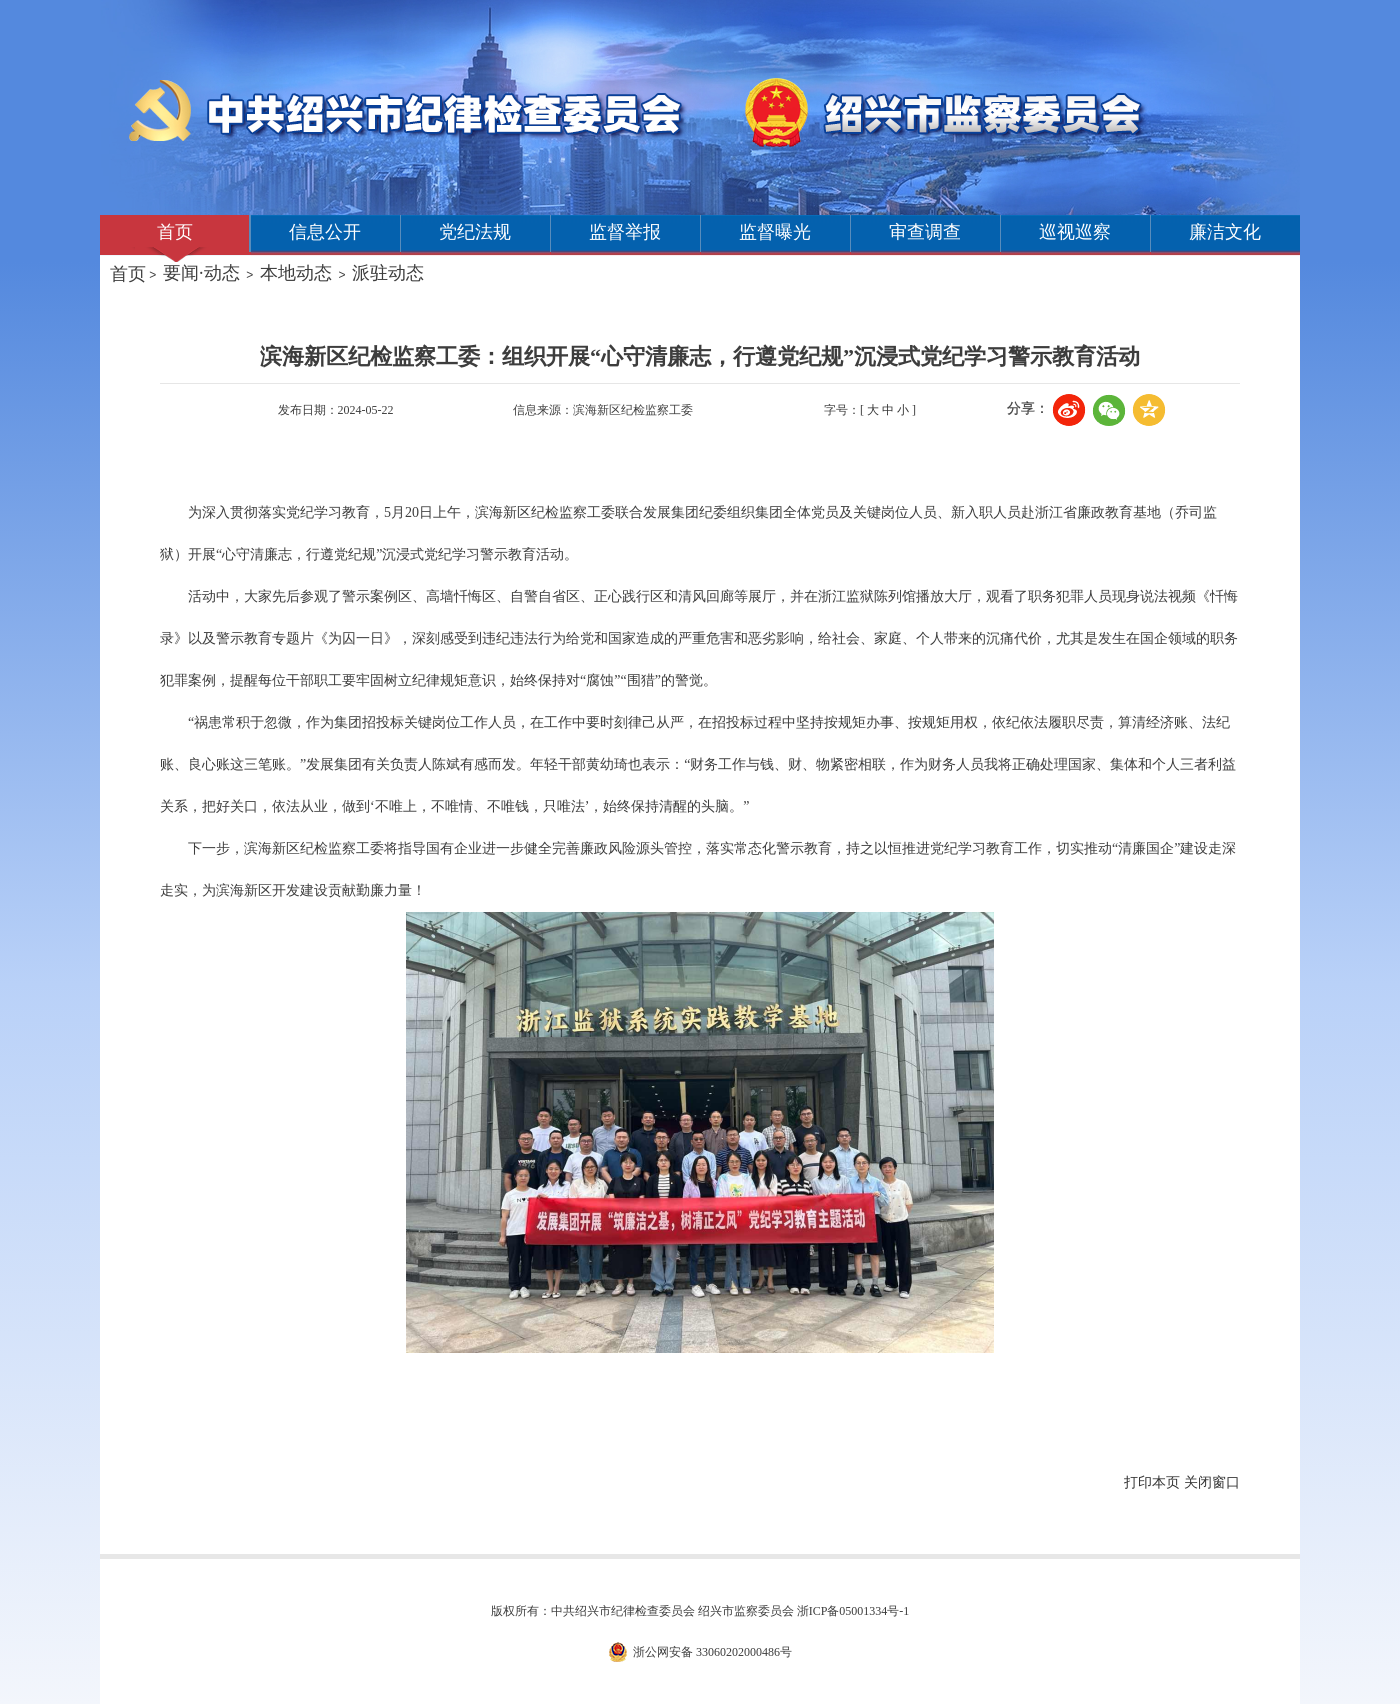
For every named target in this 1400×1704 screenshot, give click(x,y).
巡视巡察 (1075, 232)
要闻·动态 (201, 273)
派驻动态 (388, 273)
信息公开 (325, 232)
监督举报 (625, 232)
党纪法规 (475, 232)
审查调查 (925, 232)
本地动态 (296, 273)
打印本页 (1152, 1482)
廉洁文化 (1225, 232)
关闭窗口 (1212, 1482)
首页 (175, 232)
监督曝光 (775, 232)
